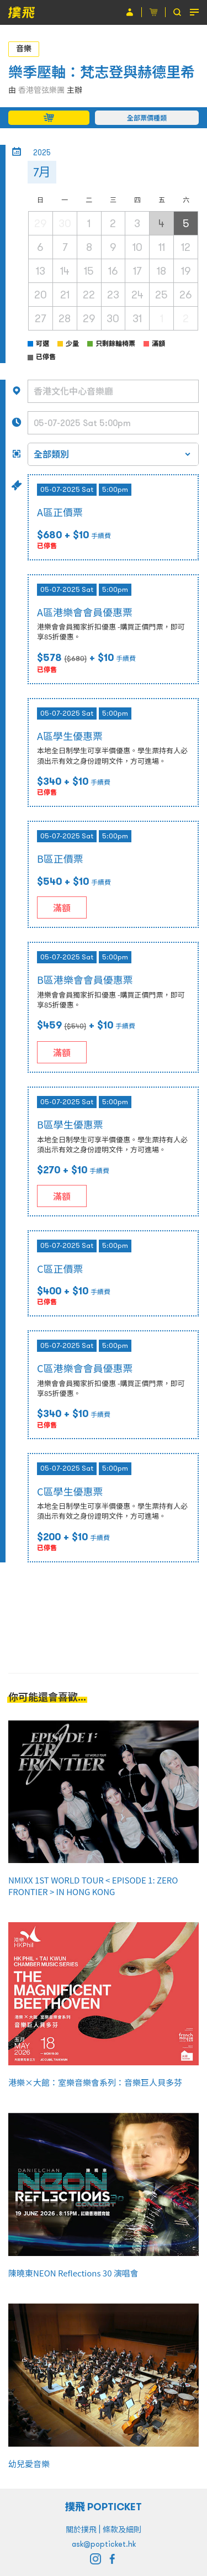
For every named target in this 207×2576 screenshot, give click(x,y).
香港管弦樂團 (41, 90)
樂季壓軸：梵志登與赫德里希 (101, 72)
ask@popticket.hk (104, 2544)
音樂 (23, 49)
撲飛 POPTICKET (103, 2506)
